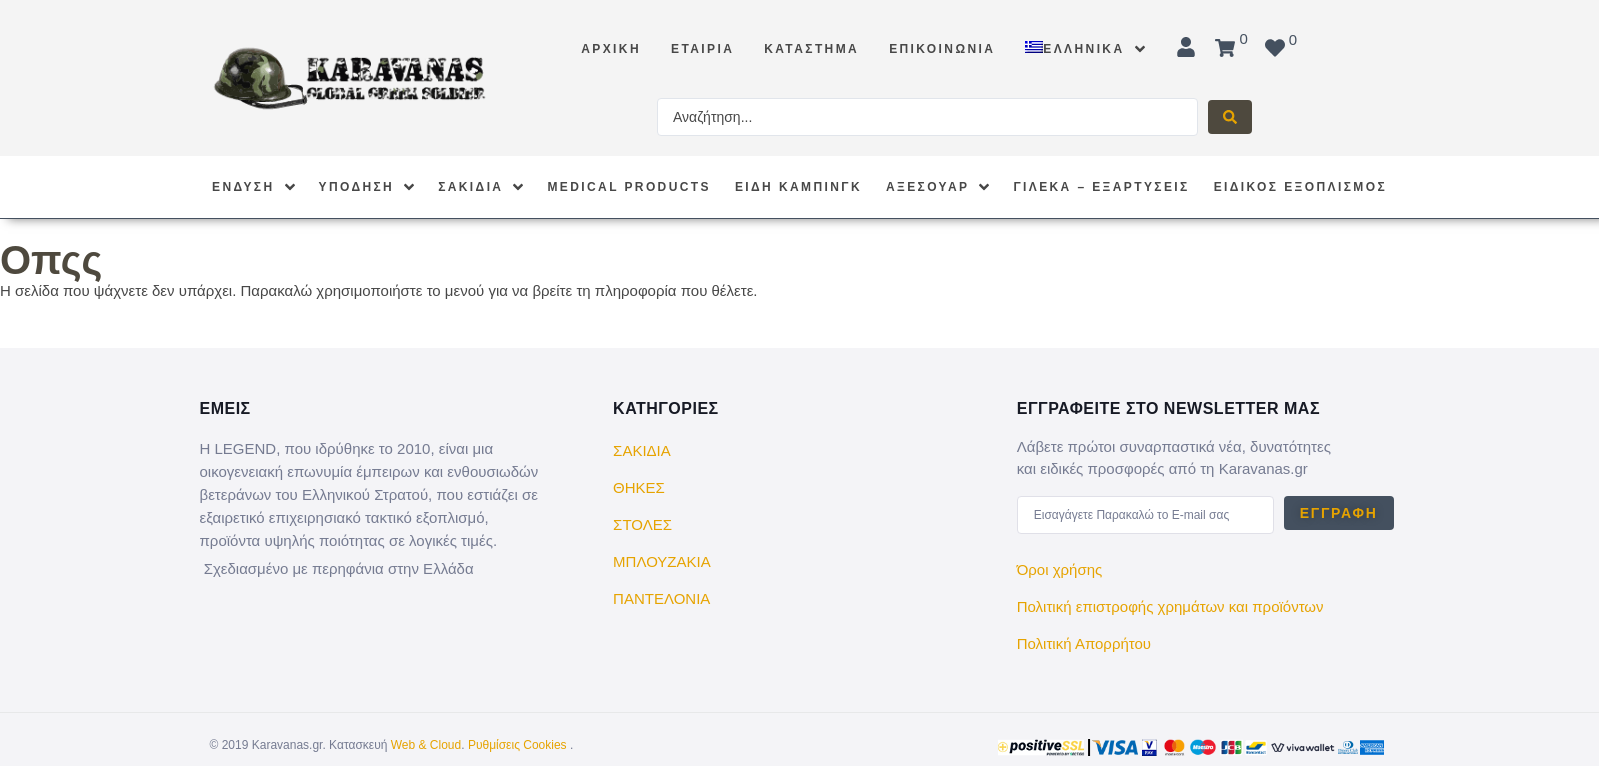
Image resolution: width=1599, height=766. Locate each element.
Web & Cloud (426, 745)
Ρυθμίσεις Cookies (517, 745)
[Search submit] (1230, 117)
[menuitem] (1084, 39)
